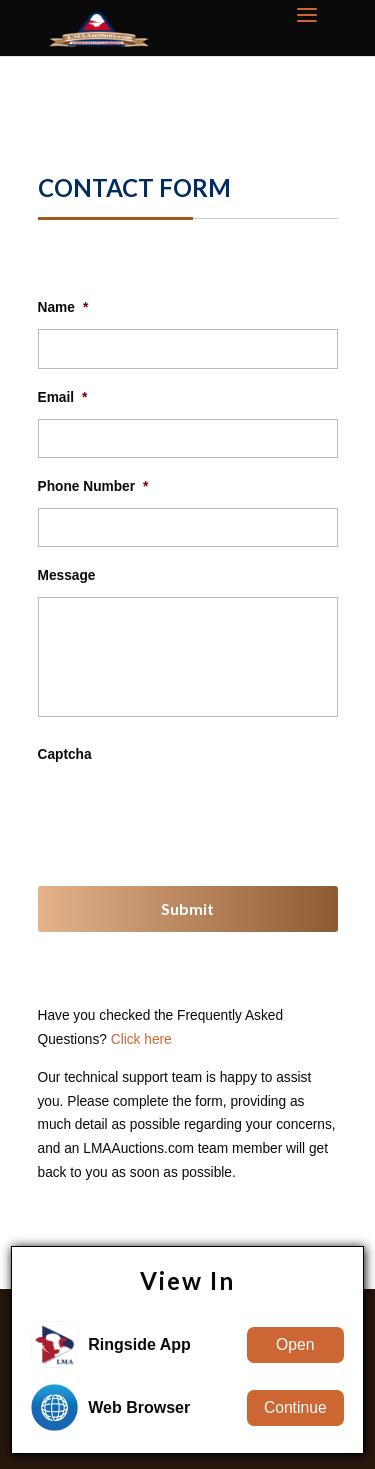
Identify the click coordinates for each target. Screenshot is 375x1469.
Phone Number (93, 486)
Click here (141, 1039)
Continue (295, 1407)
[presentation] (190, 815)
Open (295, 1344)
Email (63, 397)
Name (63, 307)
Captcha (65, 754)
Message (67, 575)
